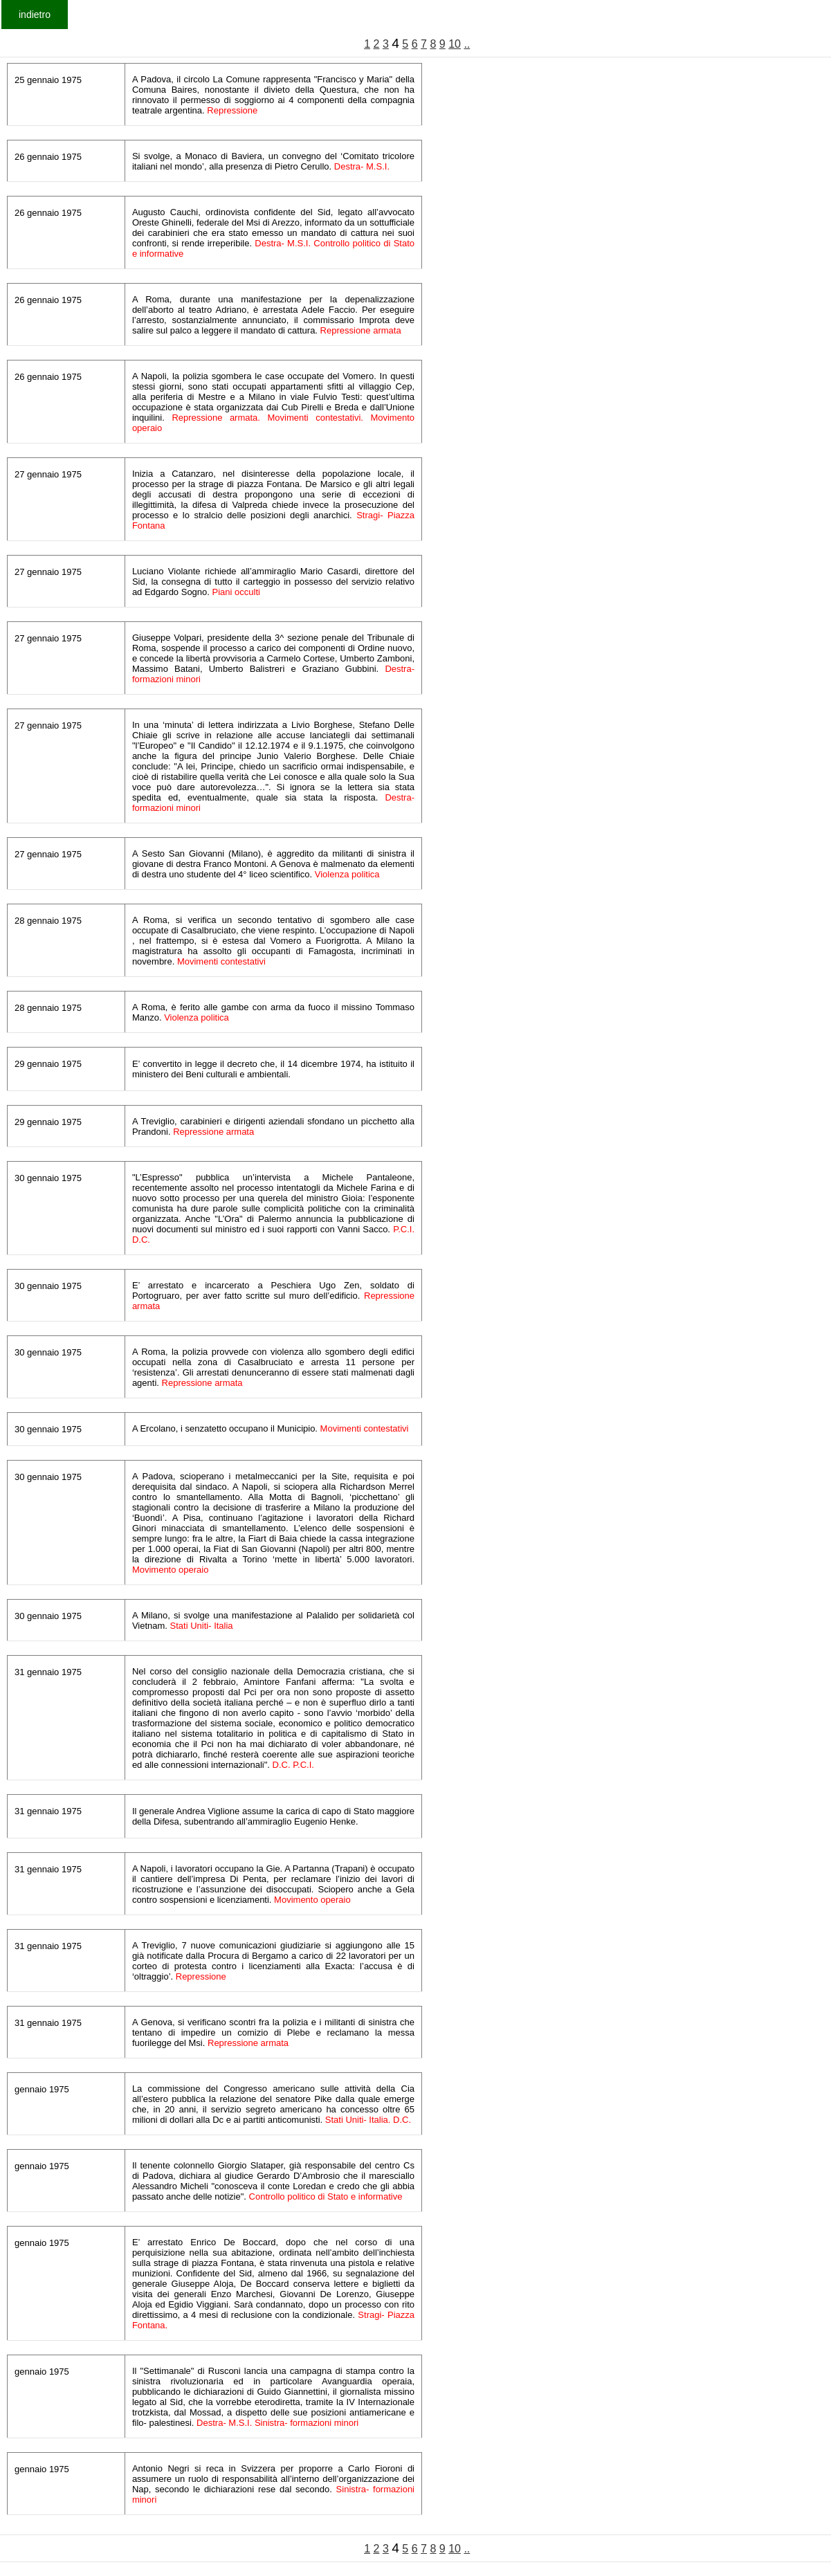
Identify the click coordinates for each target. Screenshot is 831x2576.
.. (467, 44)
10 (454, 44)
